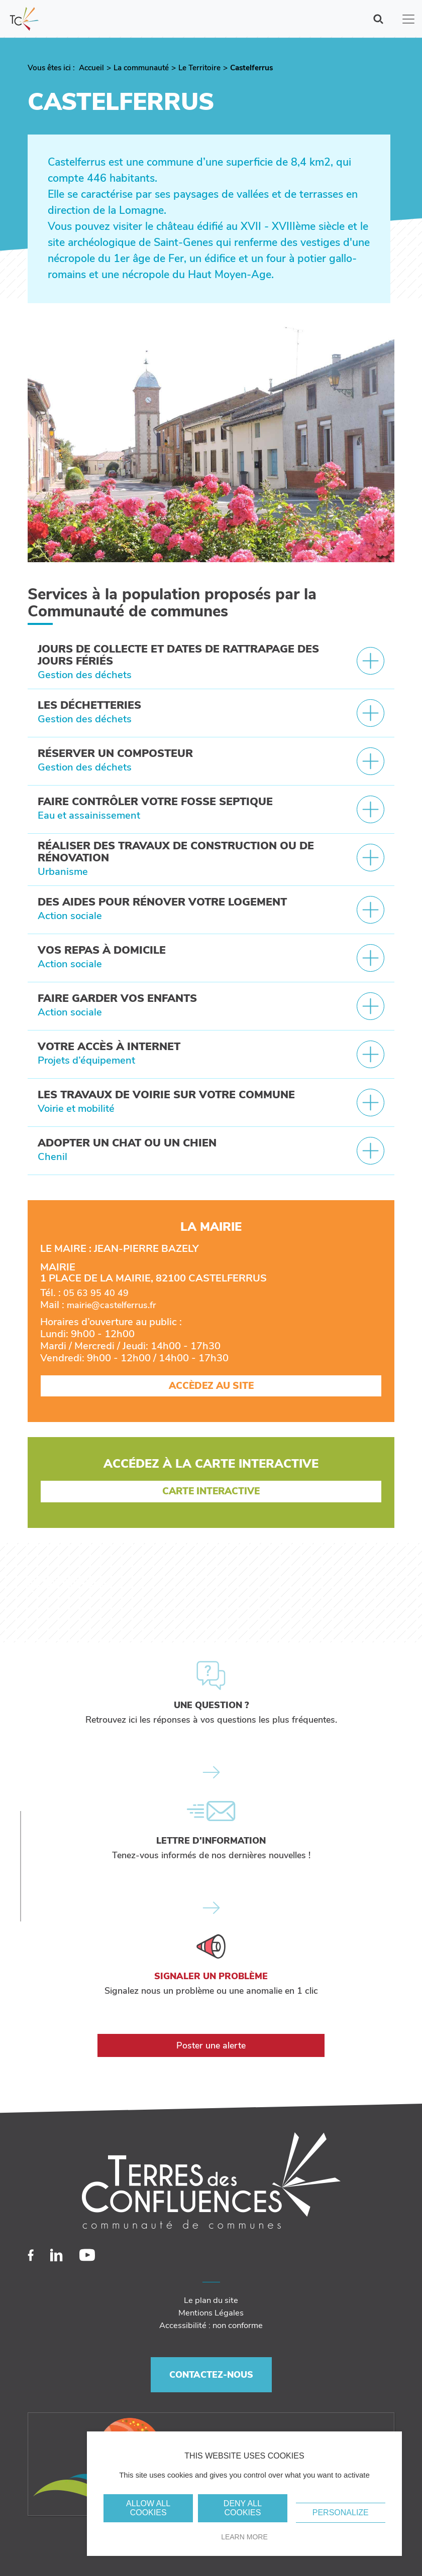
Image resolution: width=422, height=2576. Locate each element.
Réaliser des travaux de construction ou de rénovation (176, 851)
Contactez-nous (211, 2375)
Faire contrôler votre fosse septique (155, 801)
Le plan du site (211, 2300)
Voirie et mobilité (76, 1108)
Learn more (244, 2537)
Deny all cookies (243, 2508)
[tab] (211, 663)
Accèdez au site (211, 1385)
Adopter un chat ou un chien (127, 1142)
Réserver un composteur (115, 753)
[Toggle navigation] (408, 19)
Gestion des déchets (85, 675)
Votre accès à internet (109, 1046)
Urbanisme (63, 871)
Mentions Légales (211, 2313)
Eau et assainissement (89, 815)
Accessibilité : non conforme (211, 2325)
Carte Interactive (211, 1491)
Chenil (52, 1157)
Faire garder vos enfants (117, 998)
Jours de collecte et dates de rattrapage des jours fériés (178, 655)
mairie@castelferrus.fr (111, 1305)
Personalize (340, 2512)
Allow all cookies (148, 2508)
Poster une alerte (211, 2045)
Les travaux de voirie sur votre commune (166, 1094)
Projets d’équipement (86, 1060)
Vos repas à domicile (102, 950)
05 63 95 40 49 (96, 1293)
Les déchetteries (89, 705)
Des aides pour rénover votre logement (162, 902)
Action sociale (70, 916)
